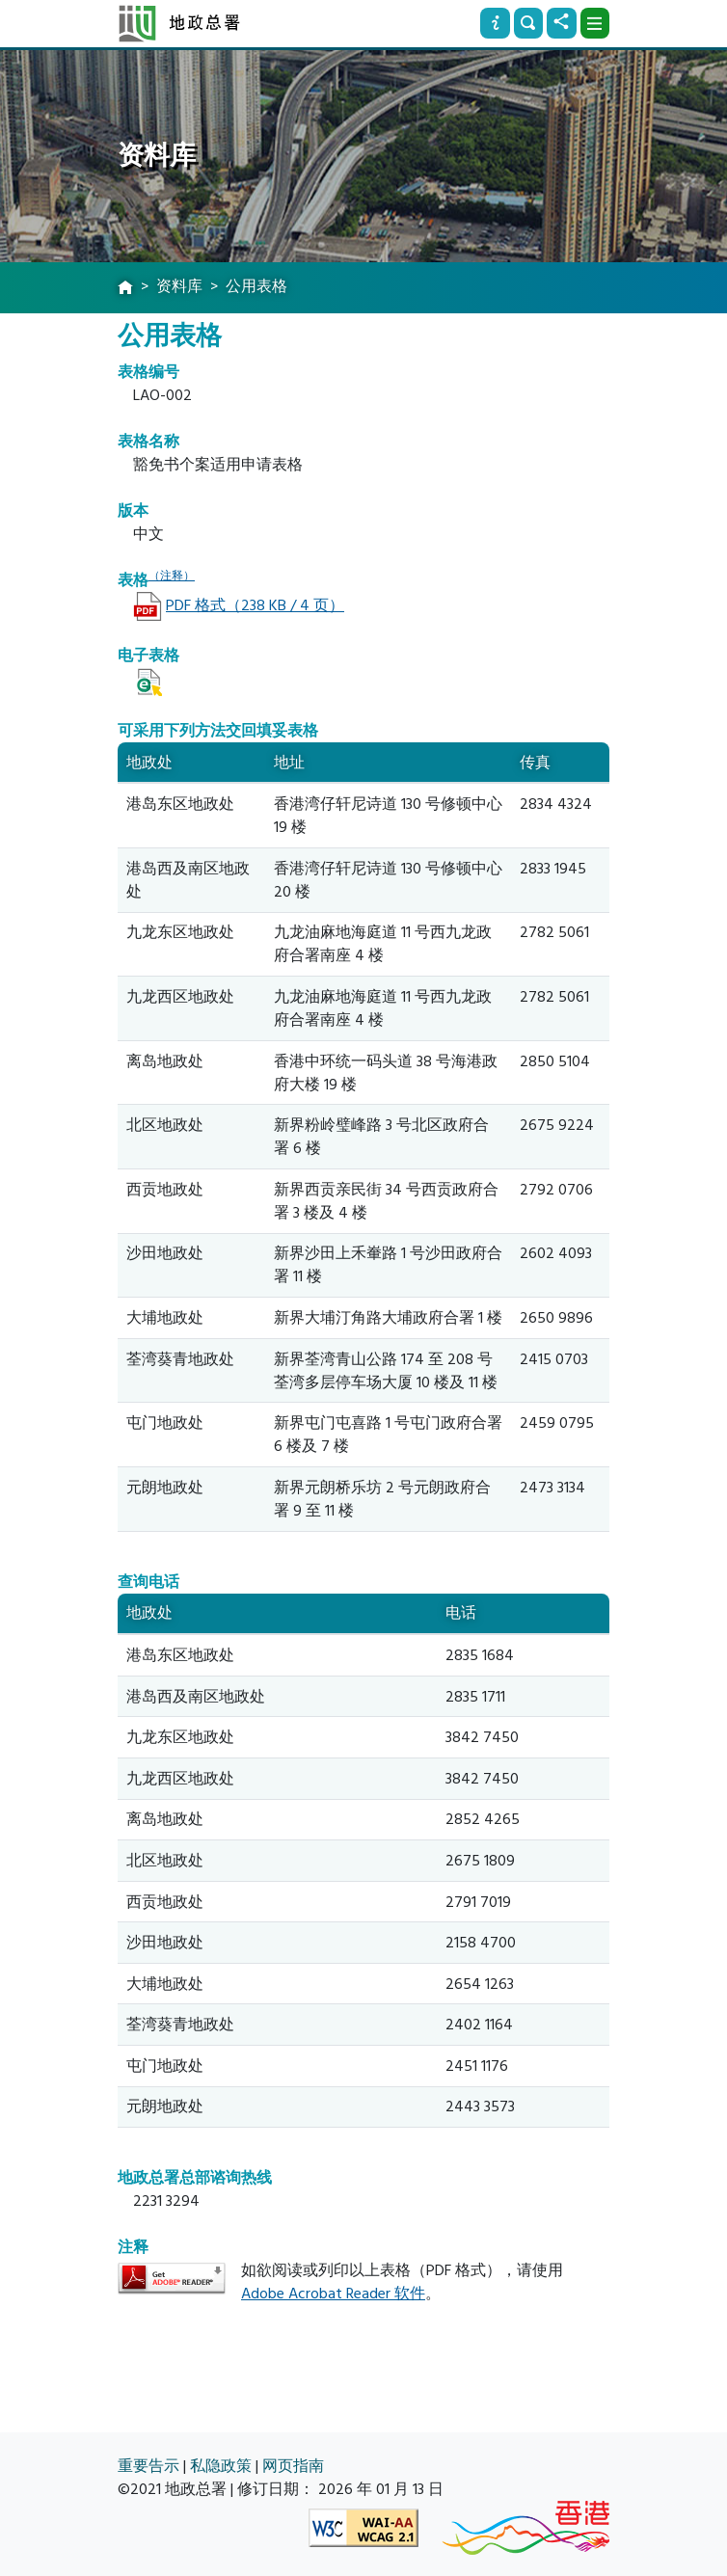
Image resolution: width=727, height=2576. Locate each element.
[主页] (125, 288)
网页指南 (293, 2466)
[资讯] (494, 23)
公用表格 (256, 286)
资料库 (179, 286)
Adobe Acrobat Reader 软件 (333, 2293)
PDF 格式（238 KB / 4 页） (255, 605)
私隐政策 (221, 2466)
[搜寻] (528, 23)
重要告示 (148, 2466)
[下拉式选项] (594, 23)
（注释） (171, 576)
